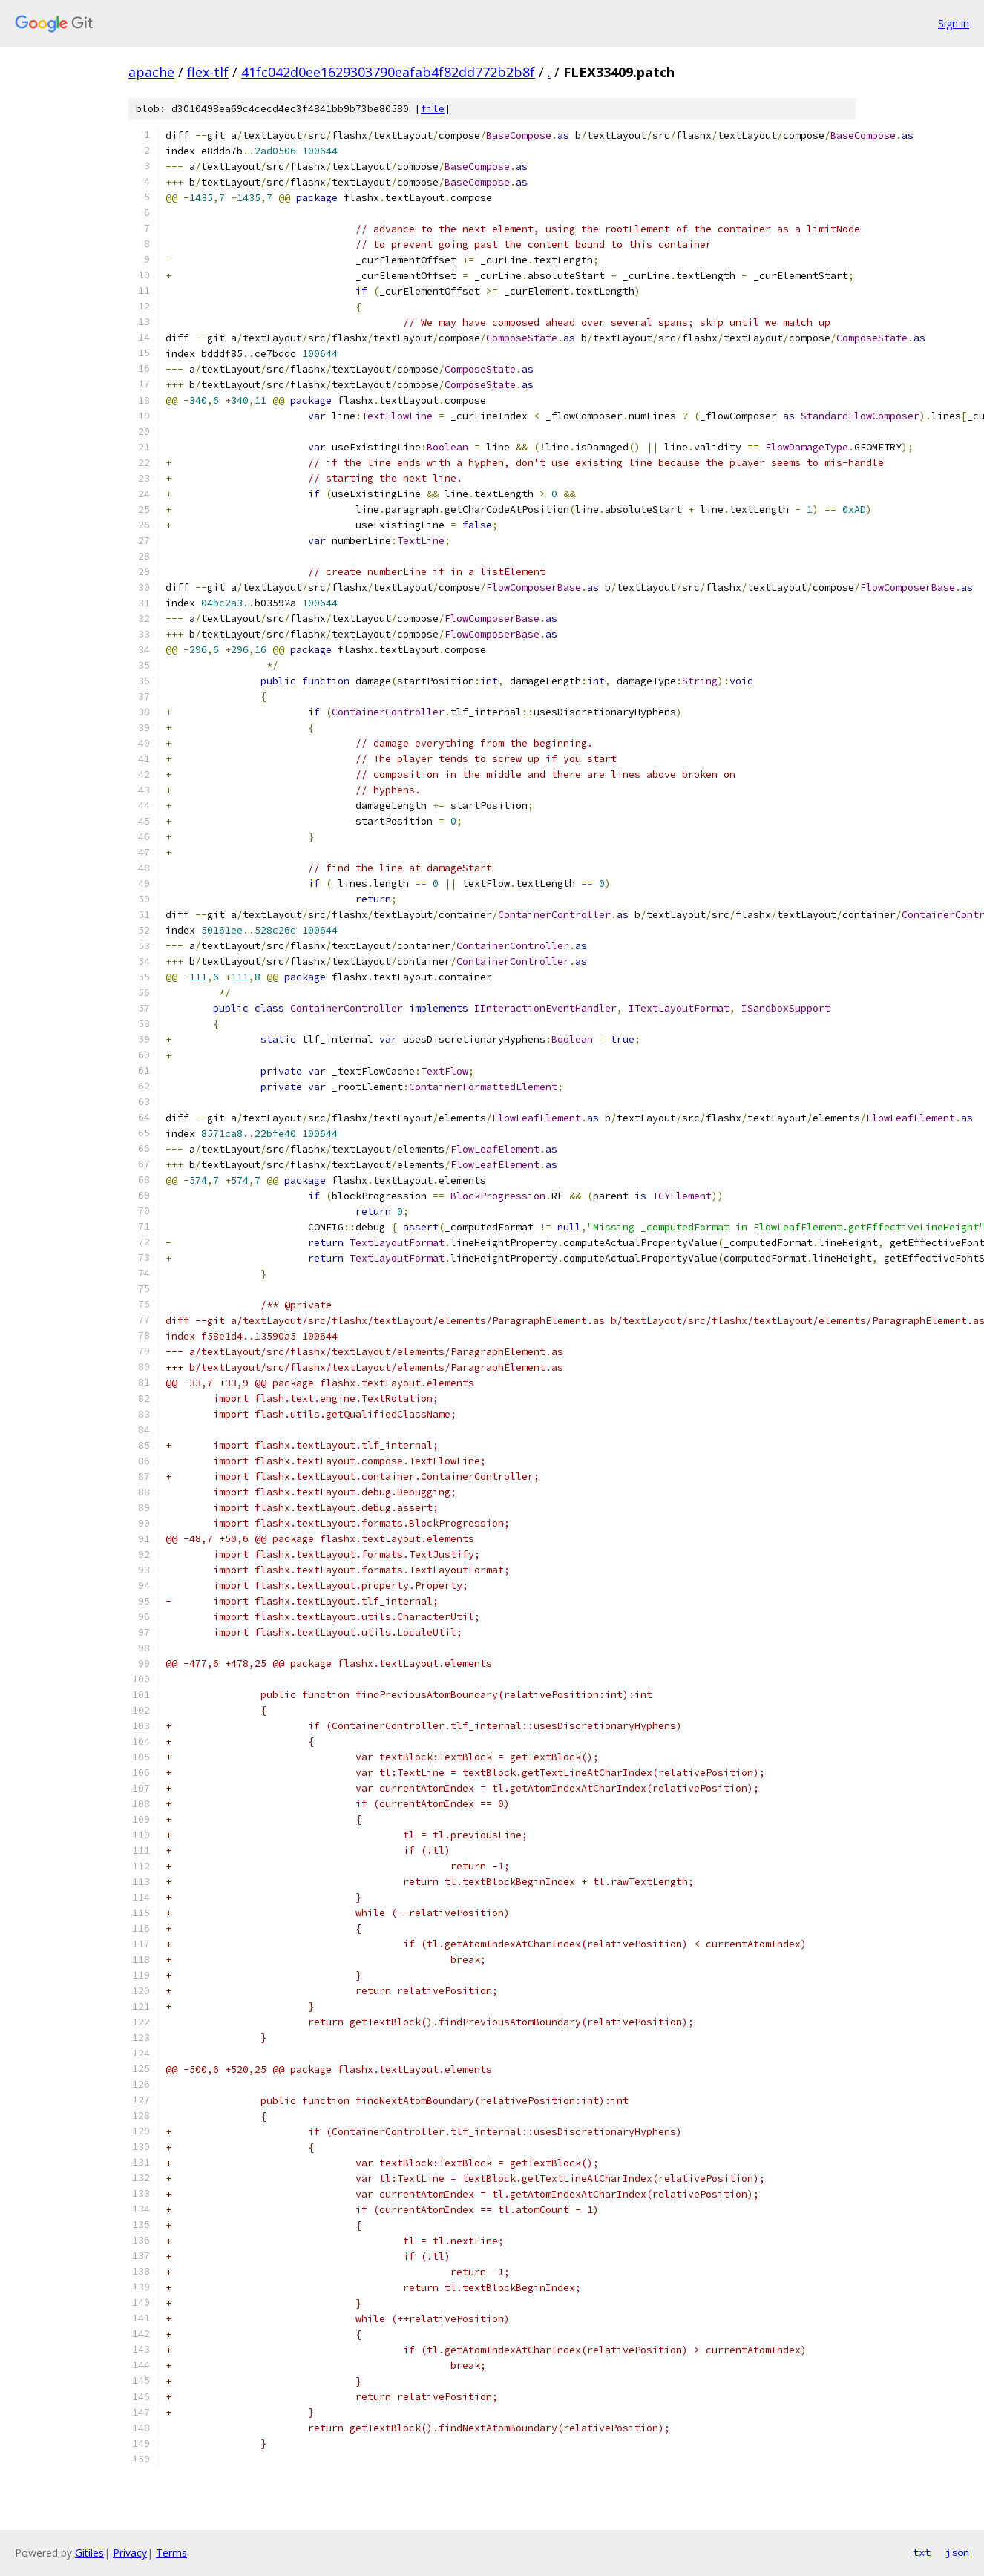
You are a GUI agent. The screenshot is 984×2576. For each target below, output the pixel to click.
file (433, 108)
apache (151, 72)
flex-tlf (208, 72)
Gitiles (89, 2553)
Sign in (953, 23)
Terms (171, 2553)
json (957, 2552)
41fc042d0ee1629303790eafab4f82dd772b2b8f (388, 72)
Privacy (130, 2553)
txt (922, 2552)
